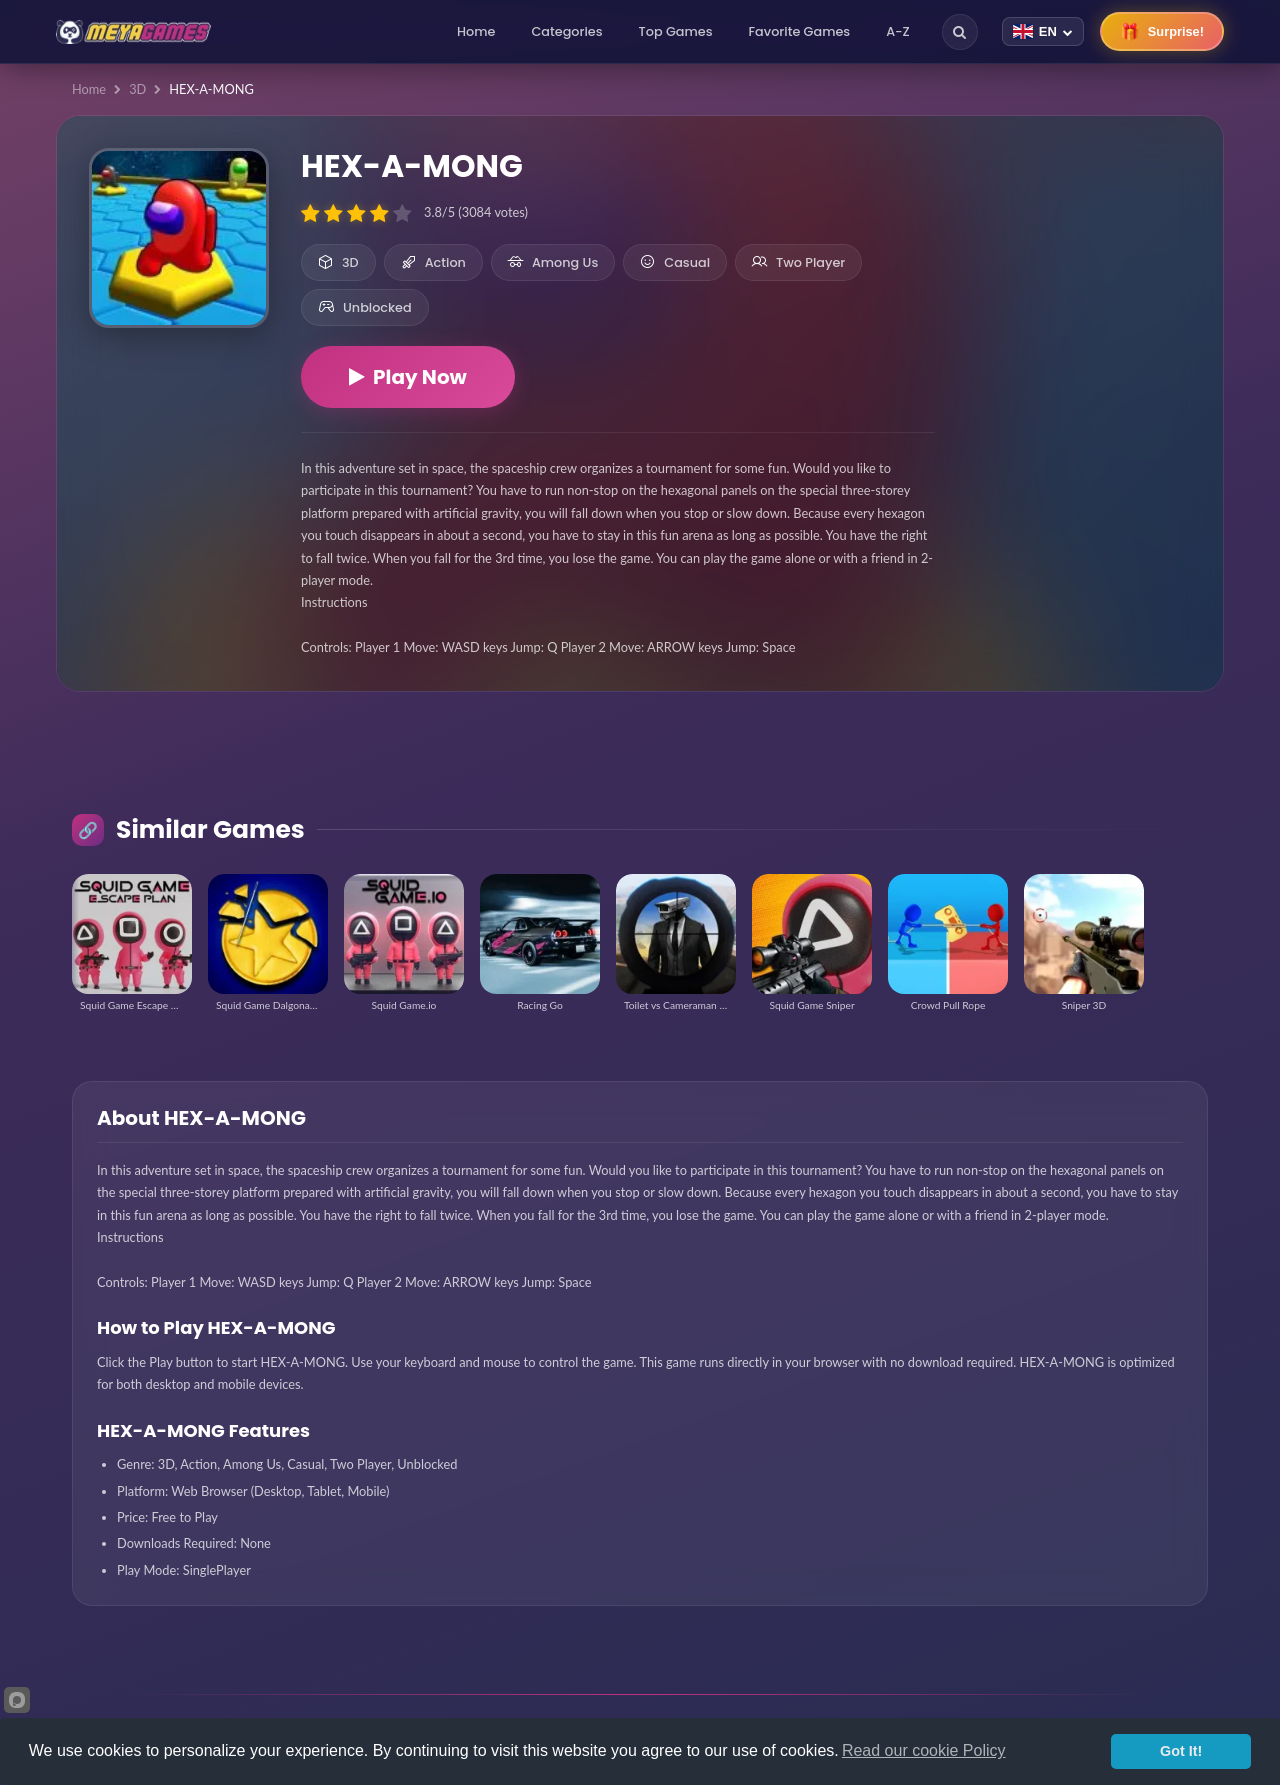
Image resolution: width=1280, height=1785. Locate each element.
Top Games (676, 31)
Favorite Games (800, 31)
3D (137, 89)
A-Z (898, 31)
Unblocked (365, 307)
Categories (566, 31)
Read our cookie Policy (924, 1750)
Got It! (1181, 1751)
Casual (675, 262)
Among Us (553, 262)
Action (433, 262)
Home (476, 31)
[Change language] (1043, 31)
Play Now (408, 377)
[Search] (960, 32)
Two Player (798, 262)
